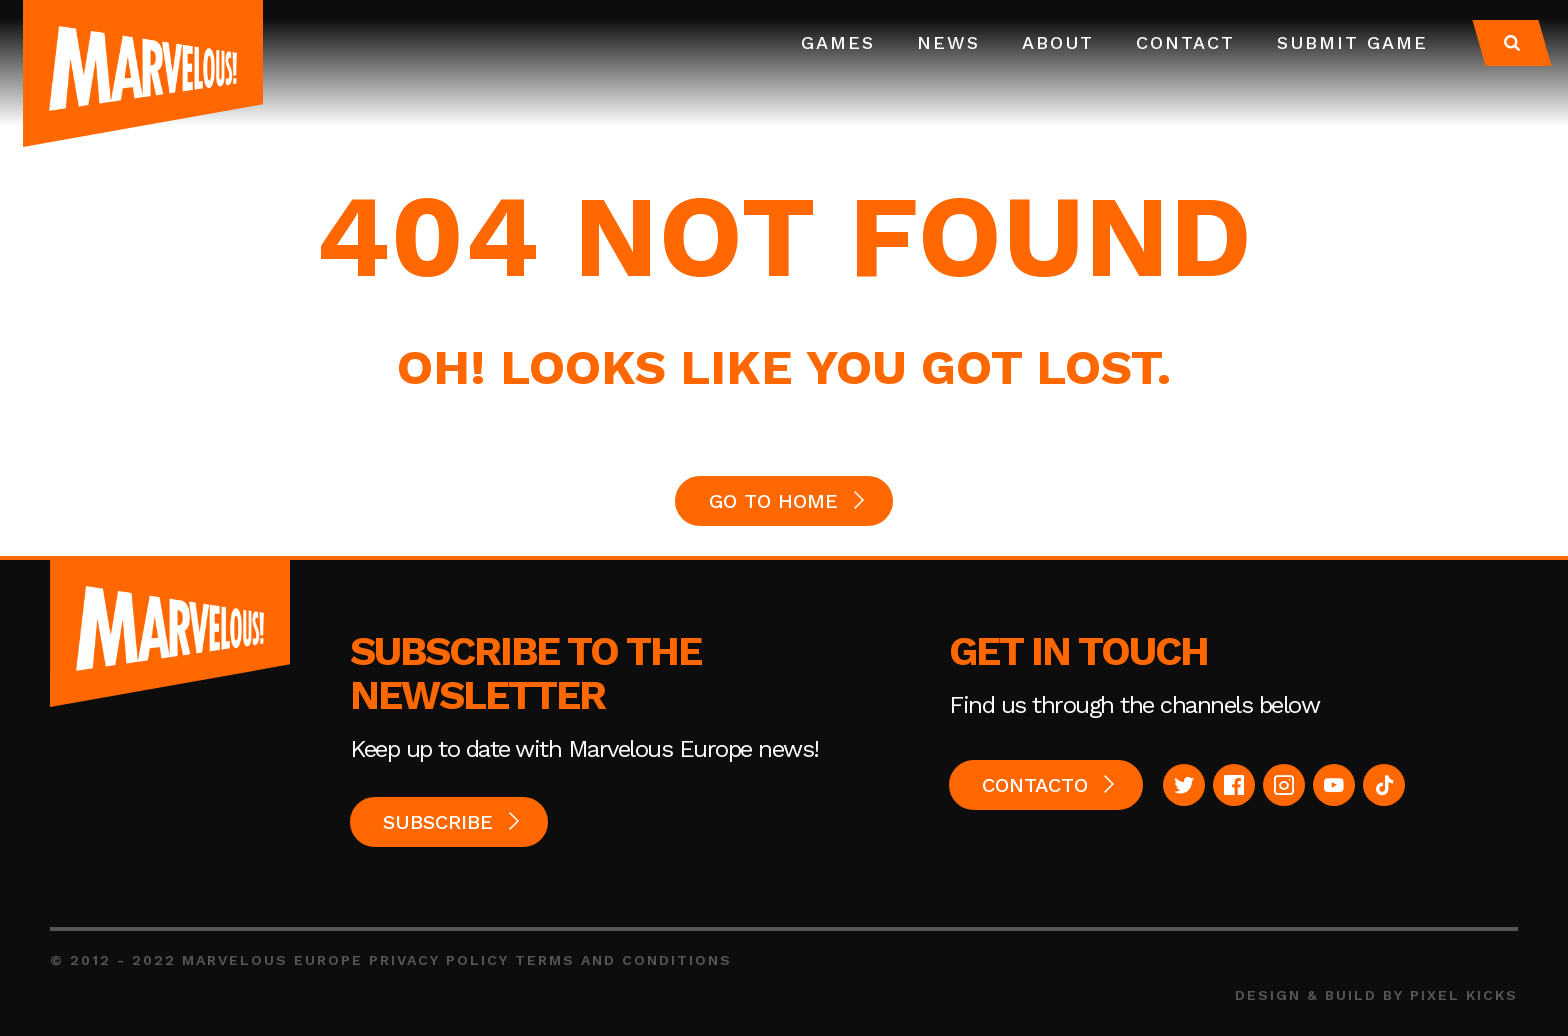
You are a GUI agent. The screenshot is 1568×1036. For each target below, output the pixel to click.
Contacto (1035, 785)
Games (838, 42)
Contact (1185, 42)
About (1058, 42)
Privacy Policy (439, 960)
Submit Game (1352, 42)
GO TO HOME (773, 501)
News (948, 42)
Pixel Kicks (1464, 995)
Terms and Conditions (623, 960)
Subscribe (438, 822)
